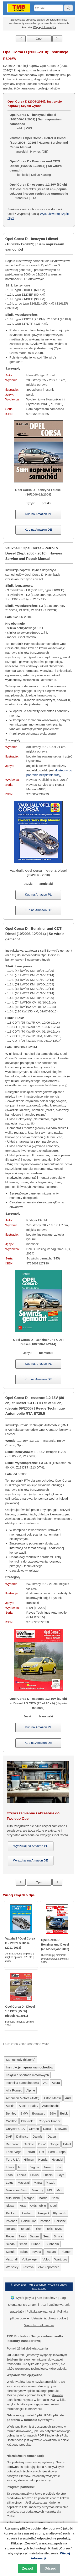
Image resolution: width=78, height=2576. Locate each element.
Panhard (27, 2213)
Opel (39, 38)
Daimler (38, 2136)
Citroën (34, 2129)
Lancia (21, 2175)
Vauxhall (11, 2259)
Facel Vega (13, 2152)
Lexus (34, 2175)
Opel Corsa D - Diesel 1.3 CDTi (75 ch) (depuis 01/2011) (20, 2011)
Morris (43, 2198)
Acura (56, 2082)
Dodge (54, 2144)
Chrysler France (50, 2121)
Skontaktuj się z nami (22, 2304)
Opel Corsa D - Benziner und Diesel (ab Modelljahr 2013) (55, 1944)
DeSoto (29, 2144)
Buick (64, 2113)
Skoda (10, 2244)
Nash (55, 2198)
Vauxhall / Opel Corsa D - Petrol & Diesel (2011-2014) (20, 1943)
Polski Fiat (28, 2221)
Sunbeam (52, 2244)
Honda (42, 2159)
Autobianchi (50, 2105)
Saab (22, 2236)
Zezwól (27, 2568)
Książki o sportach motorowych (27, 2075)
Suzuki (10, 2251)
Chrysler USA (15, 2129)
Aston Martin (52, 2098)
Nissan (10, 2205)
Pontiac (45, 2221)
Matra (38, 2182)
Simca (58, 2236)
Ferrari (30, 2152)
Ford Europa (57, 2152)
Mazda (50, 2182)
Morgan (29, 2198)
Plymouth (59, 2213)
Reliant (11, 2228)
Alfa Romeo (14, 2090)
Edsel (67, 2144)
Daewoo (61, 2129)
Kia (59, 2167)
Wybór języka (24, 2297)
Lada (9, 2175)
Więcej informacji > (44, 27)
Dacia (47, 2129)
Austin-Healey (28, 2105)
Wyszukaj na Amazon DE (30, 1860)
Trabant (50, 2251)
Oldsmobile (38, 2205)
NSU (23, 2205)
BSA (53, 2113)
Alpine (30, 2090)
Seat (46, 2236)
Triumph (65, 2251)
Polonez (11, 2221)
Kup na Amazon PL (38, 514)
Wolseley (12, 2267)
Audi (68, 2098)
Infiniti (10, 2167)
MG (49, 2190)
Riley (38, 2228)
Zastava (28, 2267)
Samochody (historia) (20, 2059)
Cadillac (11, 2121)
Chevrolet (27, 2121)
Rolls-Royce (54, 2228)
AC (45, 2082)
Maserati (24, 2182)
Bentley (11, 2113)
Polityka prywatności (40, 2311)
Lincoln (48, 2175)
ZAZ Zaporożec (48, 2267)
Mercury (37, 2190)
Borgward (39, 2113)
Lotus (10, 2182)
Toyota (36, 2251)
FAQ (43, 2304)
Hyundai (57, 2159)
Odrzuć (50, 2568)
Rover (10, 2236)
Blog (62, 2297)
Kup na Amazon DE (38, 529)
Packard (11, 2213)
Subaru (36, 2244)
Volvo (46, 2259)
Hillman (29, 2159)
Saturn (34, 2236)
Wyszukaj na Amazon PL (30, 1846)
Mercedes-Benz (17, 2190)
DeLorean (13, 2144)
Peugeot (43, 2213)
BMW (24, 2113)
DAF (9, 2136)
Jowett (47, 2167)
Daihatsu (22, 2136)
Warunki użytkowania (39, 2325)
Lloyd (60, 2175)
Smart (23, 2244)
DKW (42, 2144)
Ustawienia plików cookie (48, 2318)
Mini (59, 2190)
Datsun (53, 2136)
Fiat (41, 2152)
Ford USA (13, 2159)
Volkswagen (30, 2259)
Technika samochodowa (22, 2082)
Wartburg (60, 2259)
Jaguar (34, 2167)
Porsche (60, 2221)
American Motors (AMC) (22, 2098)
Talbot (23, 2251)
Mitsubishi (13, 2198)
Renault (25, 2228)
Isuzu (22, 2167)
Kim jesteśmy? (47, 2297)
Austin (10, 2105)
